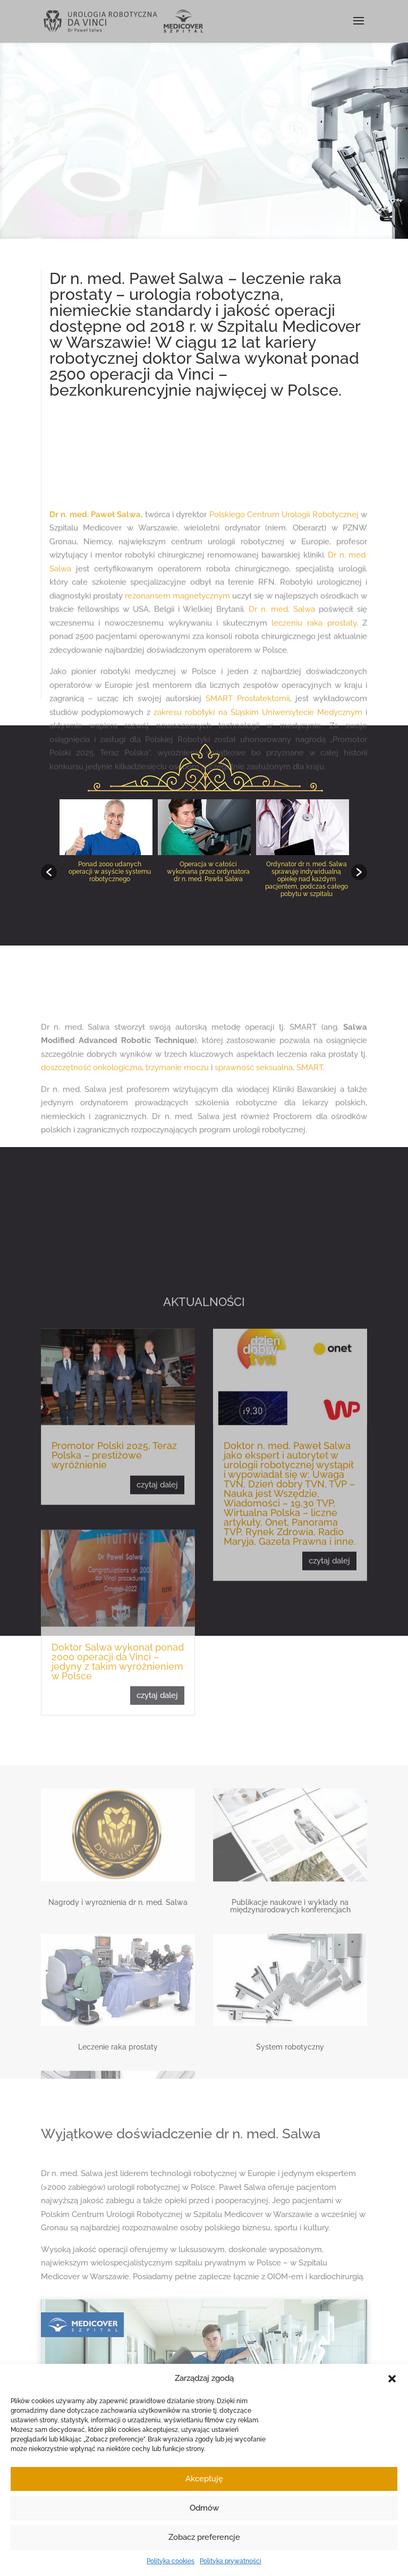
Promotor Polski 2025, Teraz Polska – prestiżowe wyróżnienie (114, 1733)
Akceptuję (204, 2478)
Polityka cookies (170, 2561)
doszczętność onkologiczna (91, 1142)
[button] (392, 2378)
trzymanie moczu (177, 1142)
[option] (106, 867)
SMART (309, 1142)
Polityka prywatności (230, 2561)
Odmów (204, 2508)
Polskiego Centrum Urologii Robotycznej (284, 683)
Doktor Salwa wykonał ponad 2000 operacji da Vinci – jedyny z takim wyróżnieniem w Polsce (118, 1940)
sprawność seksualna (254, 1142)
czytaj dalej (157, 1763)
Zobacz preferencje (204, 2537)
